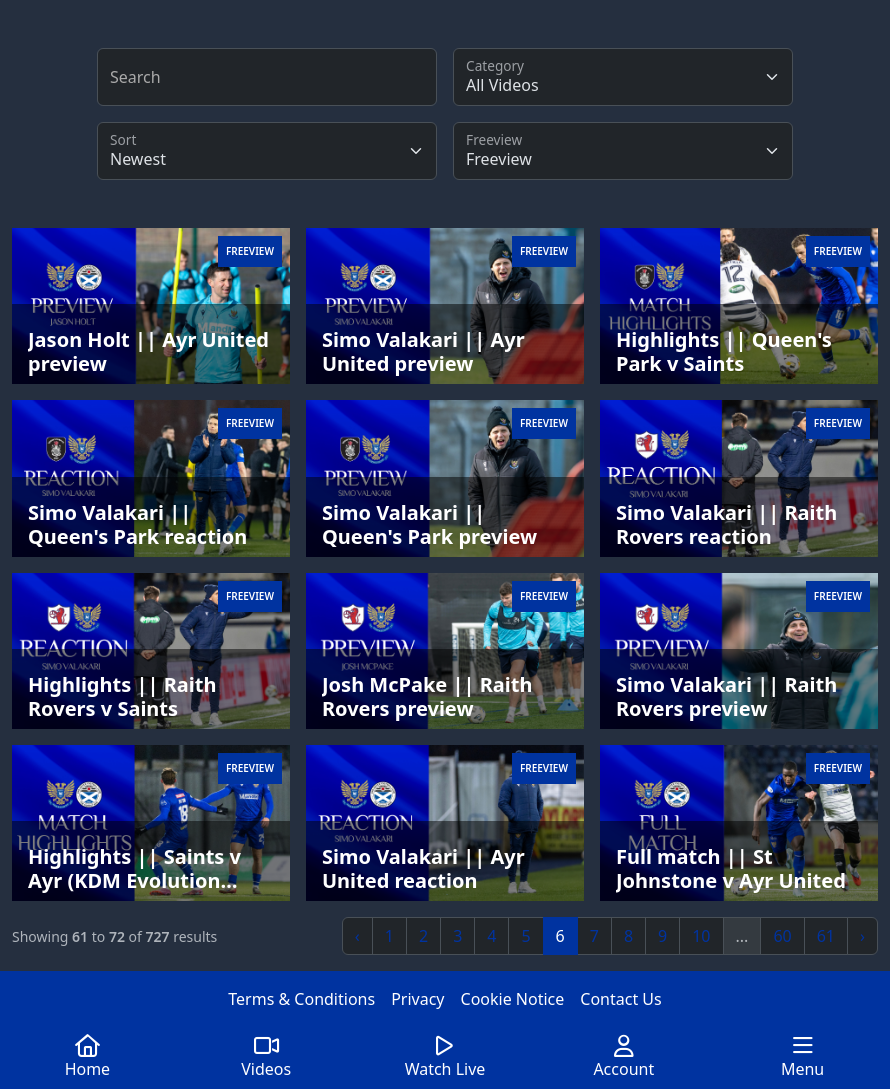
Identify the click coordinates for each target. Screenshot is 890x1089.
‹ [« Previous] (357, 936)
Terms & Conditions (301, 999)
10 (701, 936)
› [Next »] (862, 936)
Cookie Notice (513, 999)
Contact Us (620, 999)
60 (782, 936)
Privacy (417, 999)
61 (826, 936)
